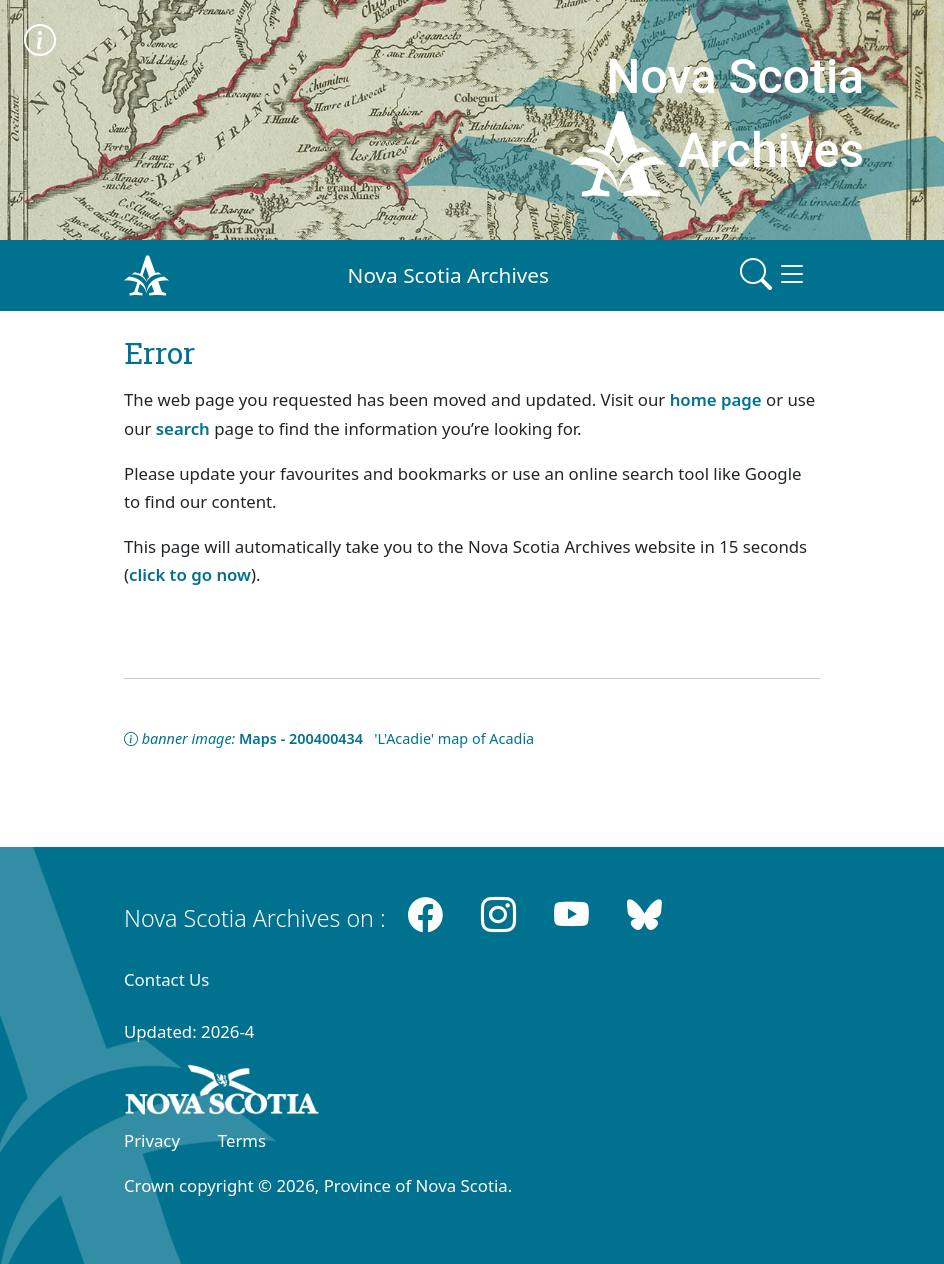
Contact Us (166, 979)
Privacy (152, 1140)
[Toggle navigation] (774, 275)
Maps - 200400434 (301, 738)
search (183, 428)
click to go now (190, 574)
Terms (242, 1140)
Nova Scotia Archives (448, 275)
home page (716, 399)
